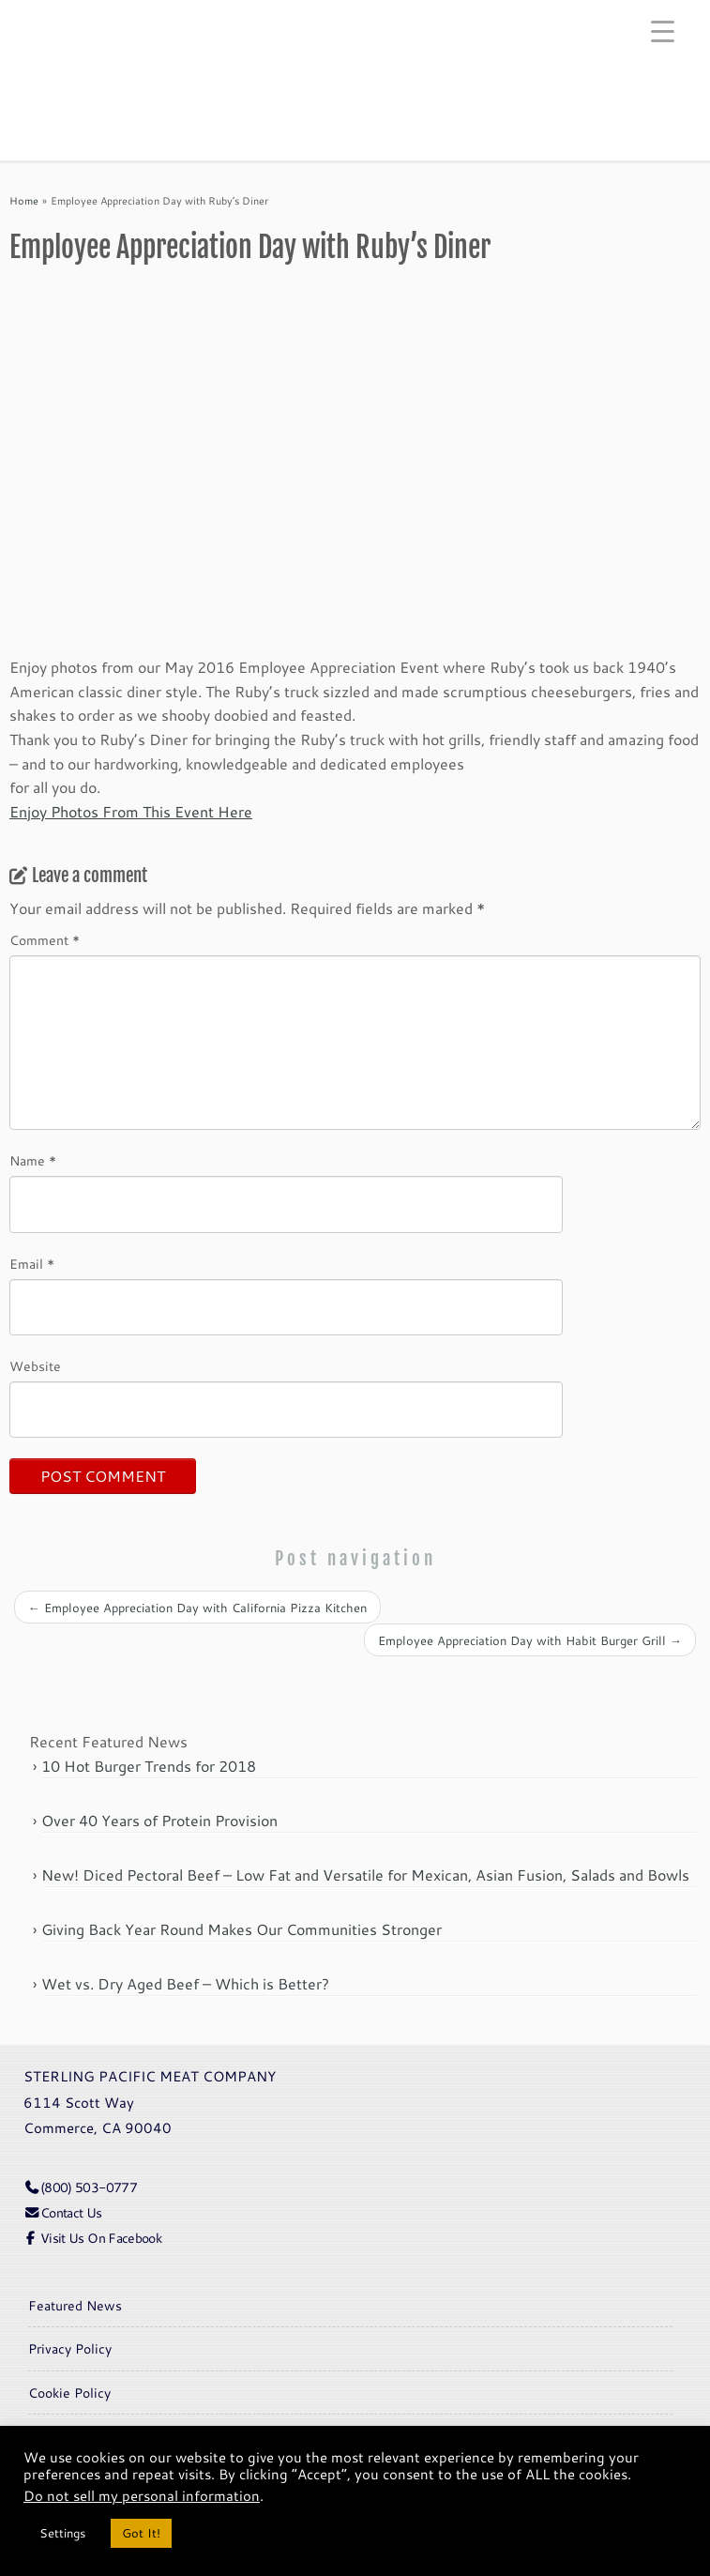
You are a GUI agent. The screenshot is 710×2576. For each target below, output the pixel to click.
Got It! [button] (141, 2532)
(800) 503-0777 (80, 2187)
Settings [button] (62, 2532)
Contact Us (62, 2212)
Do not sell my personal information (141, 2496)
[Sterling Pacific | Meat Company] (355, 53)
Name (32, 1160)
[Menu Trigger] (662, 30)
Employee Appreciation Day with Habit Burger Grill (530, 1640)
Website (35, 1366)
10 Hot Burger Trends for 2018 (148, 1765)
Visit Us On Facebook (92, 2238)
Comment (44, 940)
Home (23, 200)
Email (31, 1264)
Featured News (75, 2305)
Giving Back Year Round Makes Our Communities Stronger (241, 1929)
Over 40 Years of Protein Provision (159, 1820)
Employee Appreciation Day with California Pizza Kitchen (197, 1607)
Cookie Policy (69, 2392)
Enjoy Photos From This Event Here (130, 811)
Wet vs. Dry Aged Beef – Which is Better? (185, 1983)
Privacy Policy (70, 2348)
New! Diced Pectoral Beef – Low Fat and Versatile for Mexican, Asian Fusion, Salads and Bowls (365, 1874)
